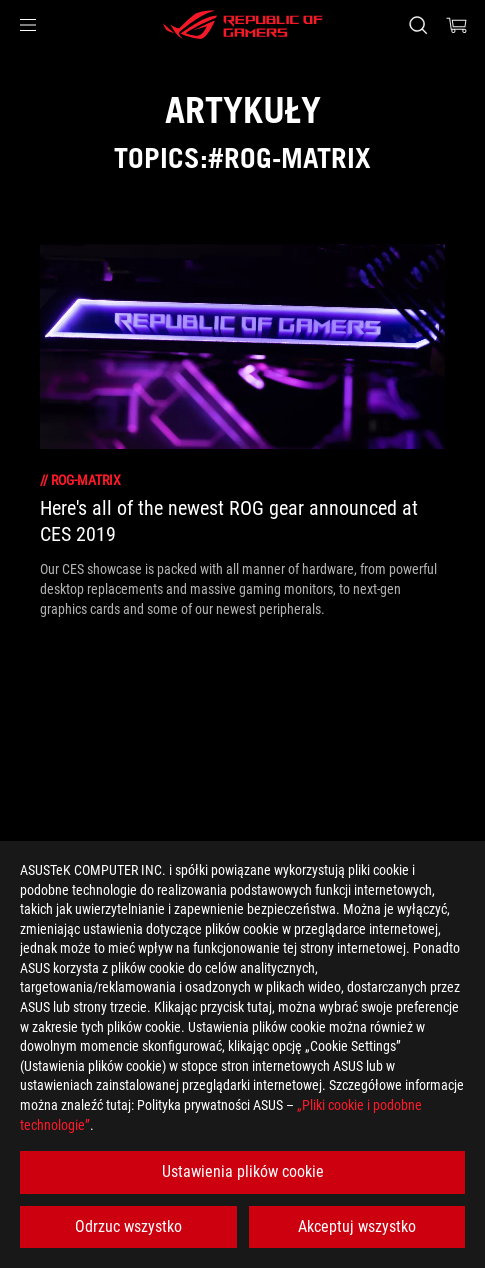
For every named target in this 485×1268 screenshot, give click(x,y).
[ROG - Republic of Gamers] (243, 25)
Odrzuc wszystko (128, 1226)
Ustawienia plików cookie (243, 1171)
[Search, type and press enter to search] (417, 25)
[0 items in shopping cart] (457, 25)
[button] (28, 25)
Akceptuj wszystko (357, 1226)
